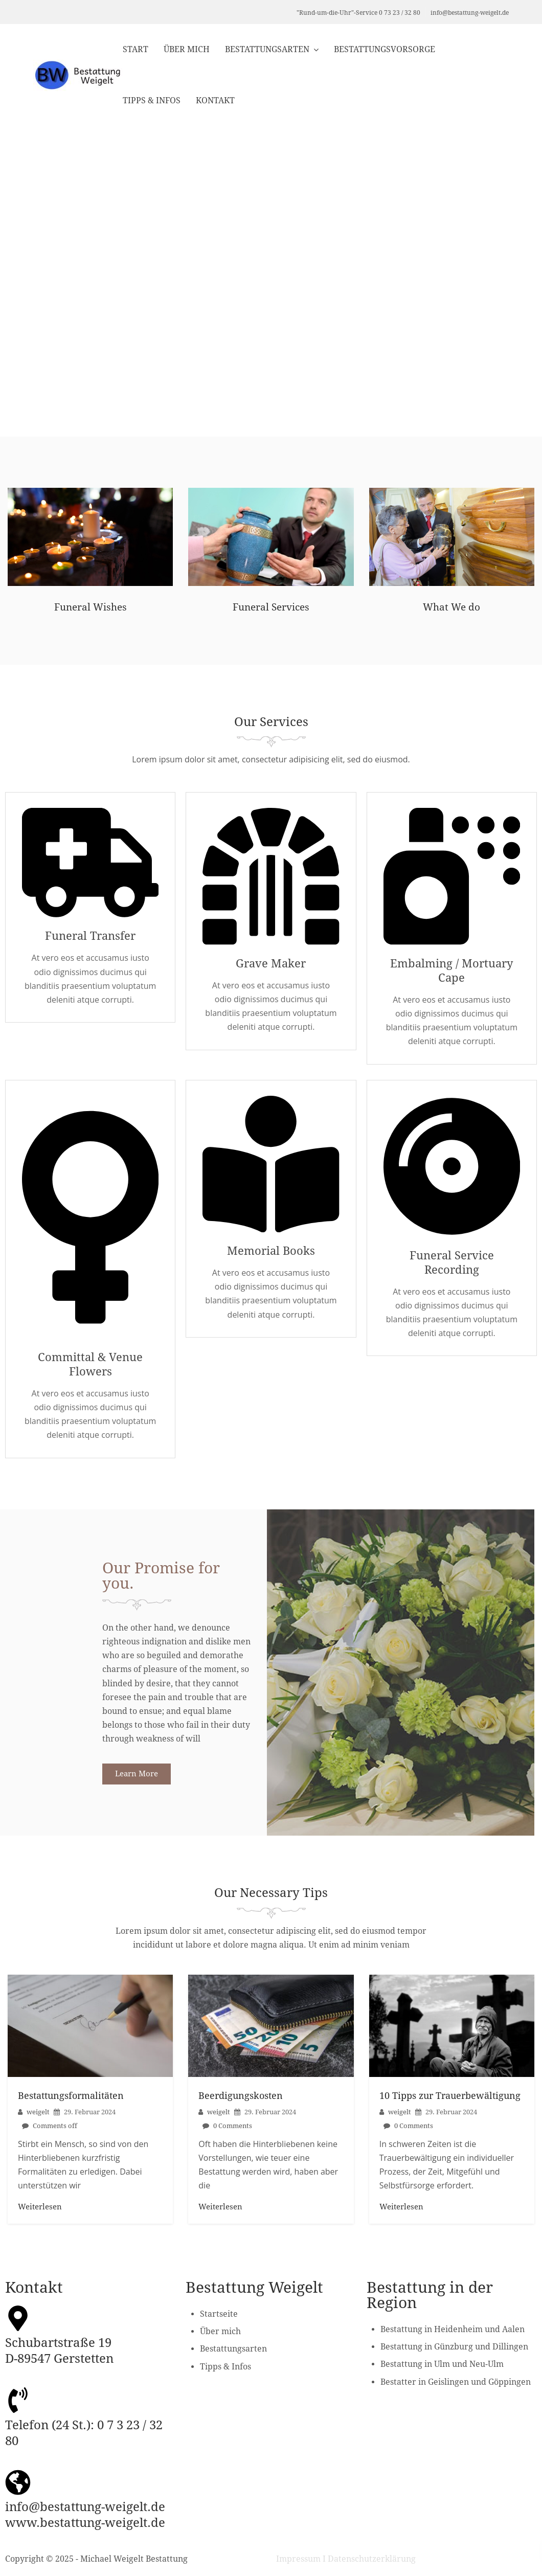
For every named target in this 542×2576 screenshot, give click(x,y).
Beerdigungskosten (240, 2100)
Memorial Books (271, 1255)
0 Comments (232, 2131)
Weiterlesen (40, 2212)
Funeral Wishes (90, 608)
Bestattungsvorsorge (384, 49)
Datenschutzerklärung (372, 2564)
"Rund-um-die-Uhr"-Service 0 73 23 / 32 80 (358, 12)
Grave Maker (271, 965)
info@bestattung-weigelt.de (470, 12)
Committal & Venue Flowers (90, 1369)
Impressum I (301, 2564)
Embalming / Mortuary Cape (451, 973)
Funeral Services (270, 608)
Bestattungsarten (267, 49)
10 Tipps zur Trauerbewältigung (450, 2100)
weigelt (38, 2117)
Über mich (187, 49)
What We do (452, 608)
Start (135, 49)
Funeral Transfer (90, 938)
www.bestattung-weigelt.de (85, 2528)
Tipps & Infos (151, 100)
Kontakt (215, 100)
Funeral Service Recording (452, 1267)
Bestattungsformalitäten (71, 2100)
